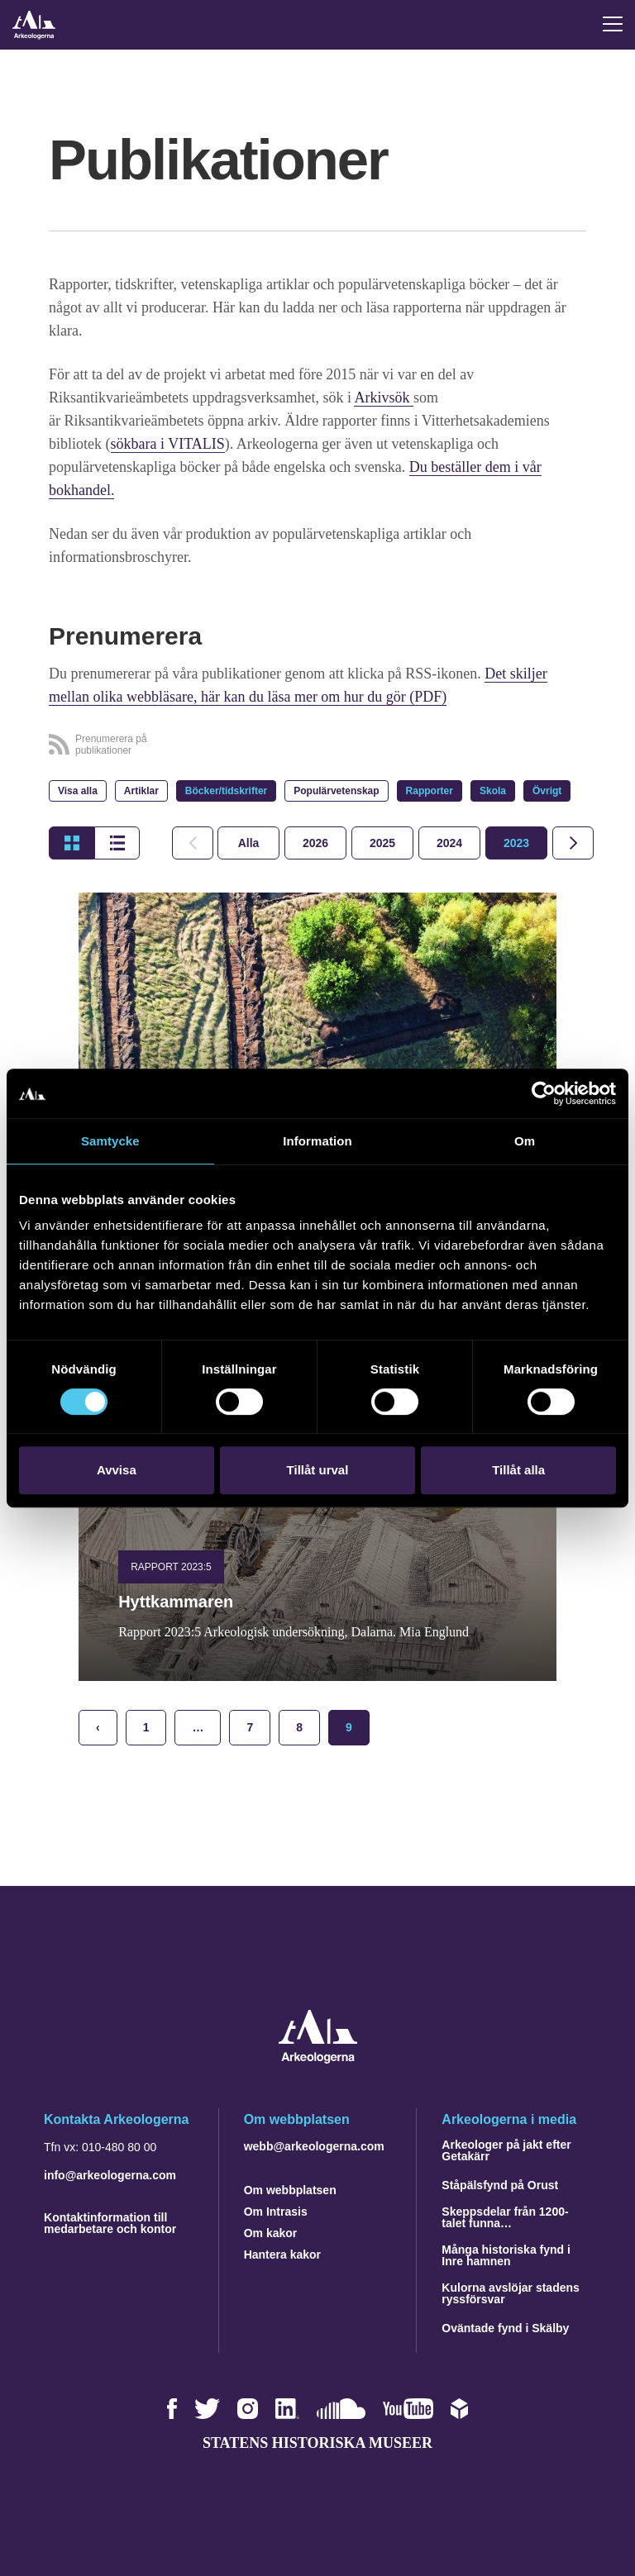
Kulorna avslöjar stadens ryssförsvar (511, 2293)
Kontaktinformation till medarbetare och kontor (110, 2223)
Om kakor (271, 2233)
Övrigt (546, 791)
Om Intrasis (276, 2211)
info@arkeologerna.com (110, 2175)
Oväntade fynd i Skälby (505, 2328)
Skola (493, 791)
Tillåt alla (518, 1470)
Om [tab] (524, 1141)
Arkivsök (383, 397)
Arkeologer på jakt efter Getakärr (506, 2150)
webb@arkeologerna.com (314, 2146)
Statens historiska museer (317, 2443)
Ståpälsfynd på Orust (500, 2185)
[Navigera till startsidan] (318, 2059)
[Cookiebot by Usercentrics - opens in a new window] (543, 1093)
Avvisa (116, 1470)
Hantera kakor (282, 2254)
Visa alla (78, 791)
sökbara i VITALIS (168, 444)
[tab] (315, 842)
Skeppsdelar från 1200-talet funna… (505, 2217)
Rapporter (429, 791)
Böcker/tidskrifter (226, 791)
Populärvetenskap (336, 791)
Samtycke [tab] (110, 1141)
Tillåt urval (318, 1470)
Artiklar (141, 791)
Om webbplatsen (290, 2190)
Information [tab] (317, 1141)
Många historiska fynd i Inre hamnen (506, 2255)
